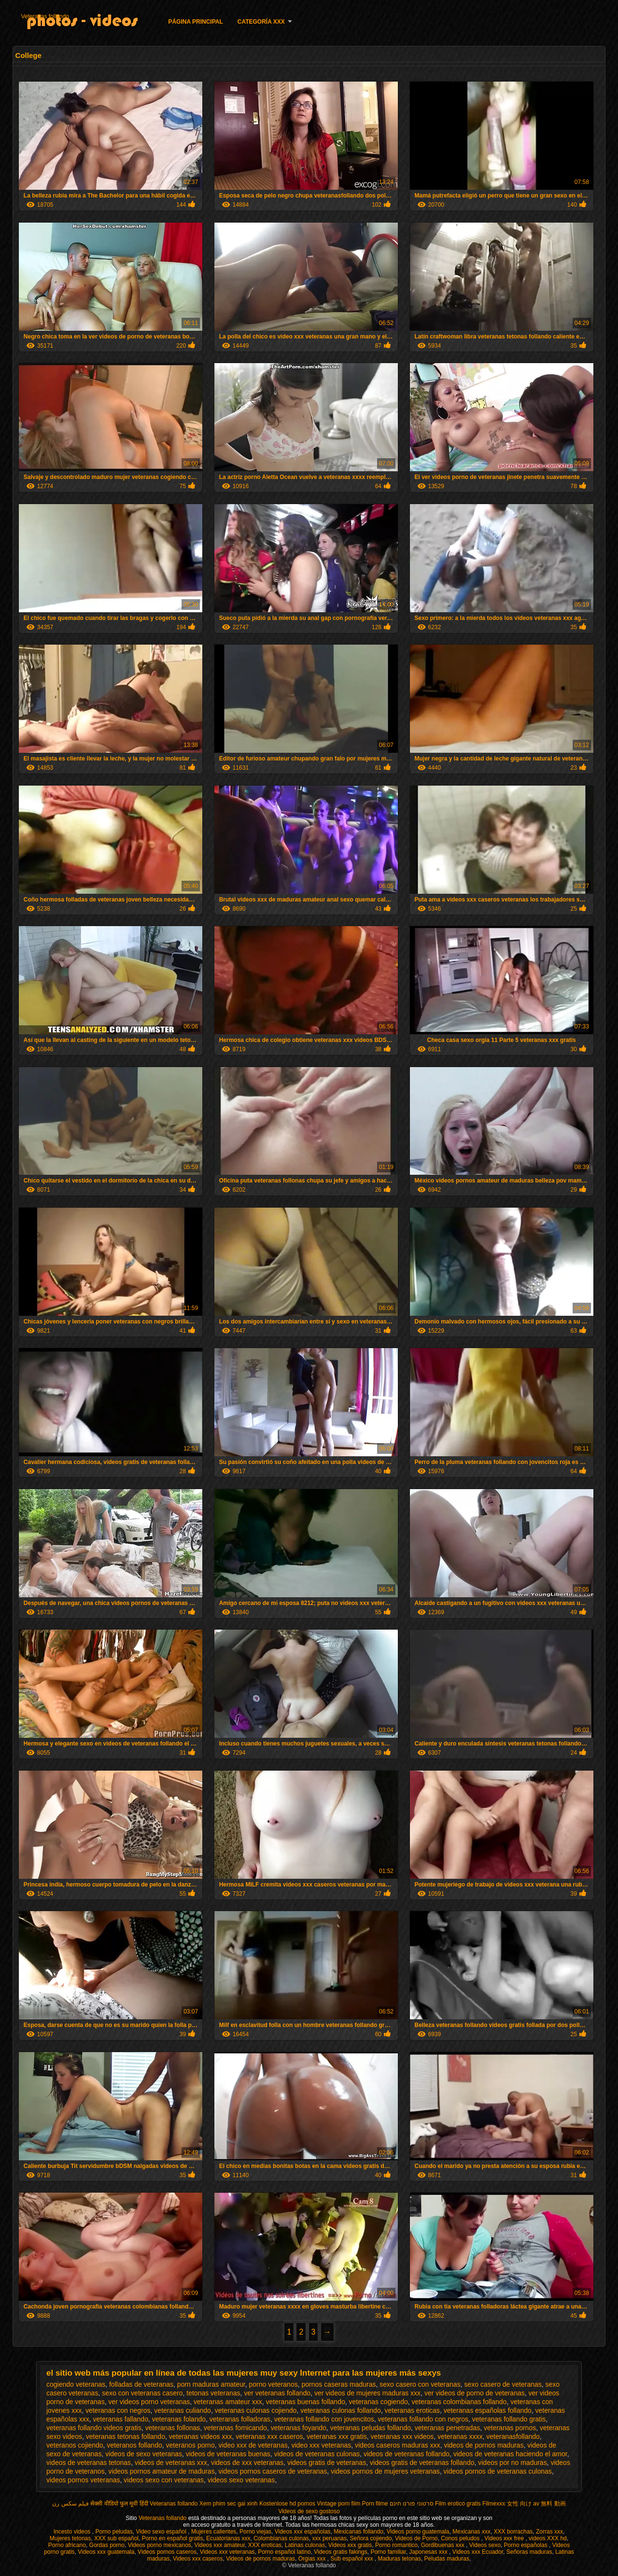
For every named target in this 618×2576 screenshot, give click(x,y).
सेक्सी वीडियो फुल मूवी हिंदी (119, 2503)
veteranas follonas (172, 2428)
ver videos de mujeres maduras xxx (367, 2393)
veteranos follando (134, 2445)
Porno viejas (255, 2531)
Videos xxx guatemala (106, 2551)
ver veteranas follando (277, 2393)
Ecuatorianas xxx (228, 2538)
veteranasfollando (513, 2436)
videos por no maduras (512, 2462)
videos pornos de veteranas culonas (498, 2471)
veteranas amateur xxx (228, 2402)
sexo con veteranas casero (142, 2393)
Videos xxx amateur (220, 2545)
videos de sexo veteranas (143, 2454)
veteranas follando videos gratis (93, 2428)
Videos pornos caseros (167, 2551)
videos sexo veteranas (241, 2480)
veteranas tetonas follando (125, 2436)
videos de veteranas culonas (317, 2454)
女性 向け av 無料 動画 (536, 2503)
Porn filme (375, 2503)
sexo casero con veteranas (419, 2384)
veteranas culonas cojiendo (256, 2410)
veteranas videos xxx (200, 2436)
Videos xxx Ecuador (477, 2551)
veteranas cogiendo (378, 2402)
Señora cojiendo (371, 2538)
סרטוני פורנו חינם (412, 2503)
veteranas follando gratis (509, 2419)
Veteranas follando (45, 16)
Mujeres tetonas (70, 2538)
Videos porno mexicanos (159, 2545)
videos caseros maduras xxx (397, 2445)
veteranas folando (179, 2419)
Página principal (195, 21)
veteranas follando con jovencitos (324, 2419)
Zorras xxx (549, 2531)
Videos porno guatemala (418, 2531)
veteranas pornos (510, 2428)
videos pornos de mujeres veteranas (385, 2471)
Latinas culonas (305, 2545)
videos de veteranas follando (406, 2454)
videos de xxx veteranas (247, 2462)
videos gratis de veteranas (326, 2462)
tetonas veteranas (213, 2393)
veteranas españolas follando (488, 2410)
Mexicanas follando (358, 2531)
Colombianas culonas (281, 2538)
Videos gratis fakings (340, 2551)
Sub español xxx (352, 2558)
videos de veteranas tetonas (88, 2462)
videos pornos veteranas (83, 2480)
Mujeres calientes (213, 2531)
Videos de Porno (416, 2538)
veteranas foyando (298, 2428)
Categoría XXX (261, 21)
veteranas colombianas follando (458, 2402)
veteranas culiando (182, 2410)
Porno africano (67, 2545)
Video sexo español (162, 2531)
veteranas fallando (120, 2419)
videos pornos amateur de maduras (161, 2471)
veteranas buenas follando (305, 2402)
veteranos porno (190, 2445)
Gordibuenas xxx (443, 2545)
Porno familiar (388, 2551)
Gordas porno (107, 2545)
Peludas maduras (446, 2558)
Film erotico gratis (458, 2503)
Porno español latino (284, 2551)
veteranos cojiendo (74, 2445)
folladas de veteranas (141, 2384)
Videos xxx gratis (350, 2545)
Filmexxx (493, 2503)
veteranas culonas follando (340, 2410)
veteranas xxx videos (402, 2436)
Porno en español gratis (172, 2538)
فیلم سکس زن (70, 2503)
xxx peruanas (329, 2538)
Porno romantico (396, 2545)
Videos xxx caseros (198, 2558)
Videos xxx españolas (303, 2531)
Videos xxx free (504, 2538)
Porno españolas (526, 2545)
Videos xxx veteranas (227, 2551)
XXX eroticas (264, 2545)
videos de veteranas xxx (171, 2462)
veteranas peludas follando (370, 2428)
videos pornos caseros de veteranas (272, 2471)
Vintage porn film (338, 2503)
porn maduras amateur (211, 2384)
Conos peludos (461, 2538)
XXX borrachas (513, 2531)
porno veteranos (273, 2384)
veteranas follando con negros (423, 2419)
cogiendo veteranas (75, 2384)
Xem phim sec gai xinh (228, 2503)
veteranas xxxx (459, 2436)
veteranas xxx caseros (269, 2436)
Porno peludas (113, 2531)
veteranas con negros (118, 2410)
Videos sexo (485, 2545)
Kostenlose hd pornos (287, 2503)
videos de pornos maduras (483, 2445)
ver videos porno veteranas (149, 2402)
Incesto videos (73, 2531)
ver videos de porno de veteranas (474, 2393)
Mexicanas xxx (471, 2531)
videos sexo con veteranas (164, 2480)
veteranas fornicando (235, 2428)
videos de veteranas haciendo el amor (510, 2454)
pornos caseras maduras (338, 2384)
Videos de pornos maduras (260, 2558)
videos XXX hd (548, 2538)
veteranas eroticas (411, 2410)
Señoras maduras (529, 2551)
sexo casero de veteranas (502, 2384)
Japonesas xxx (429, 2551)
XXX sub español (116, 2538)
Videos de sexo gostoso (308, 2511)
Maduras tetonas (399, 2558)
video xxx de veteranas (252, 2445)
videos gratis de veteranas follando (422, 2462)
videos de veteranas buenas (228, 2454)
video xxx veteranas (321, 2445)
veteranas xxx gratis (337, 2436)
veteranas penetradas (447, 2428)
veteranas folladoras (240, 2419)
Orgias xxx (312, 2558)
